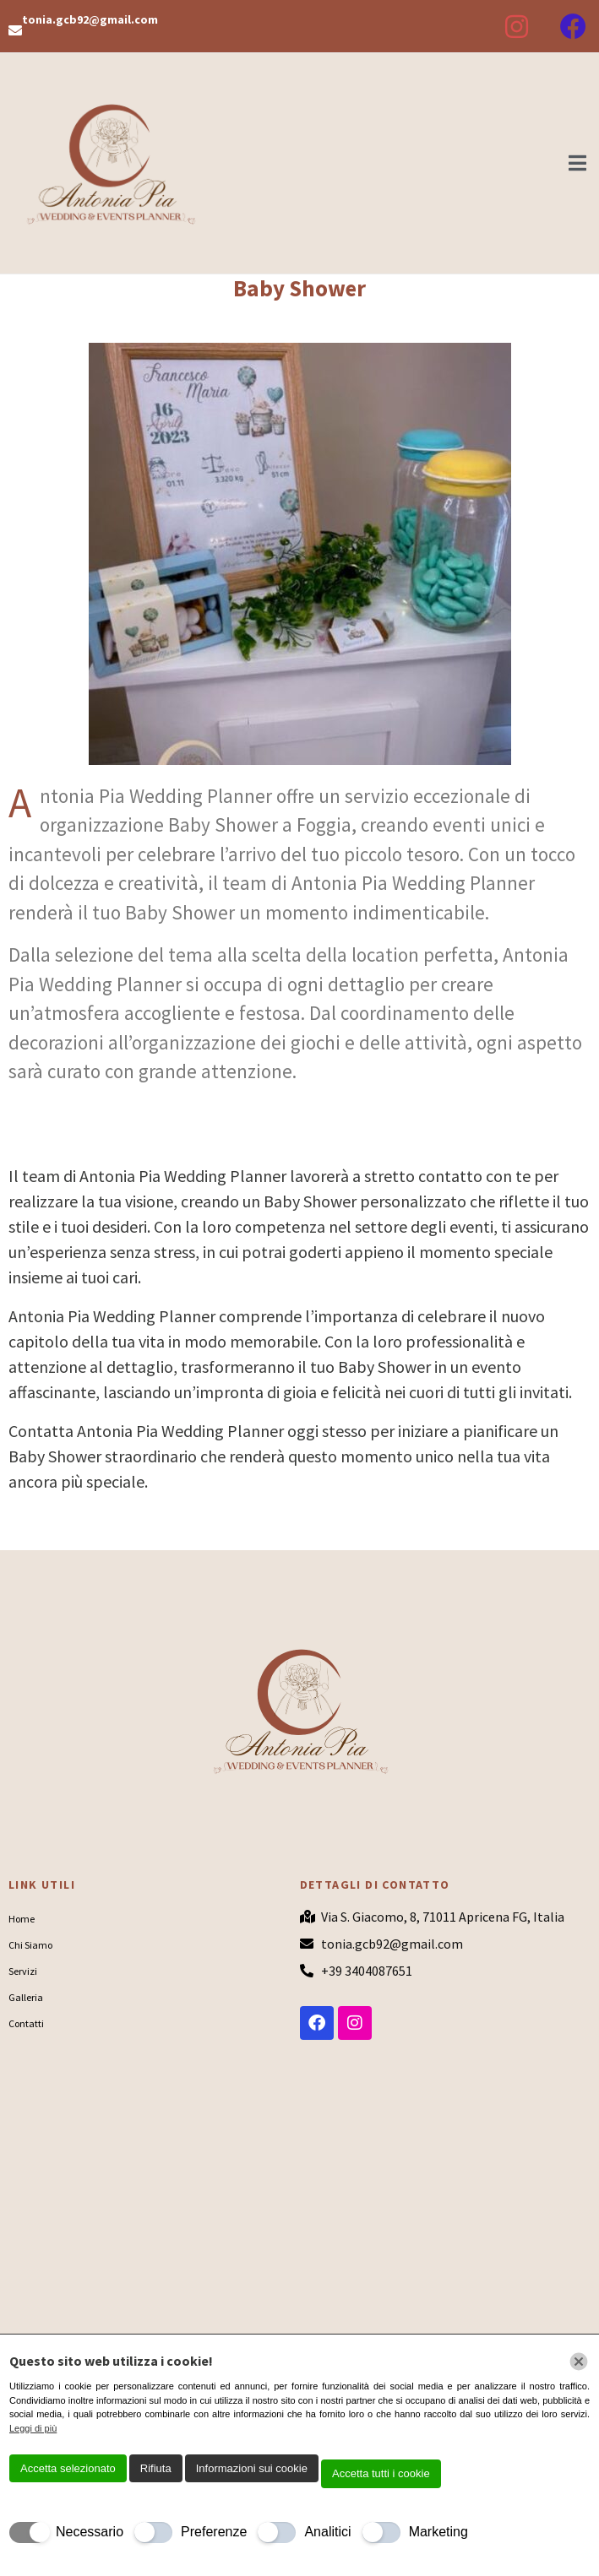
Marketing (438, 2531)
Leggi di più (33, 2428)
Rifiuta (156, 2468)
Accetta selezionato (68, 2468)
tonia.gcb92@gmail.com (90, 19)
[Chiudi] (579, 2362)
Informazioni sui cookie (252, 2468)
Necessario (89, 2531)
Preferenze (214, 2531)
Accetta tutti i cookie (381, 2473)
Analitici (327, 2531)
